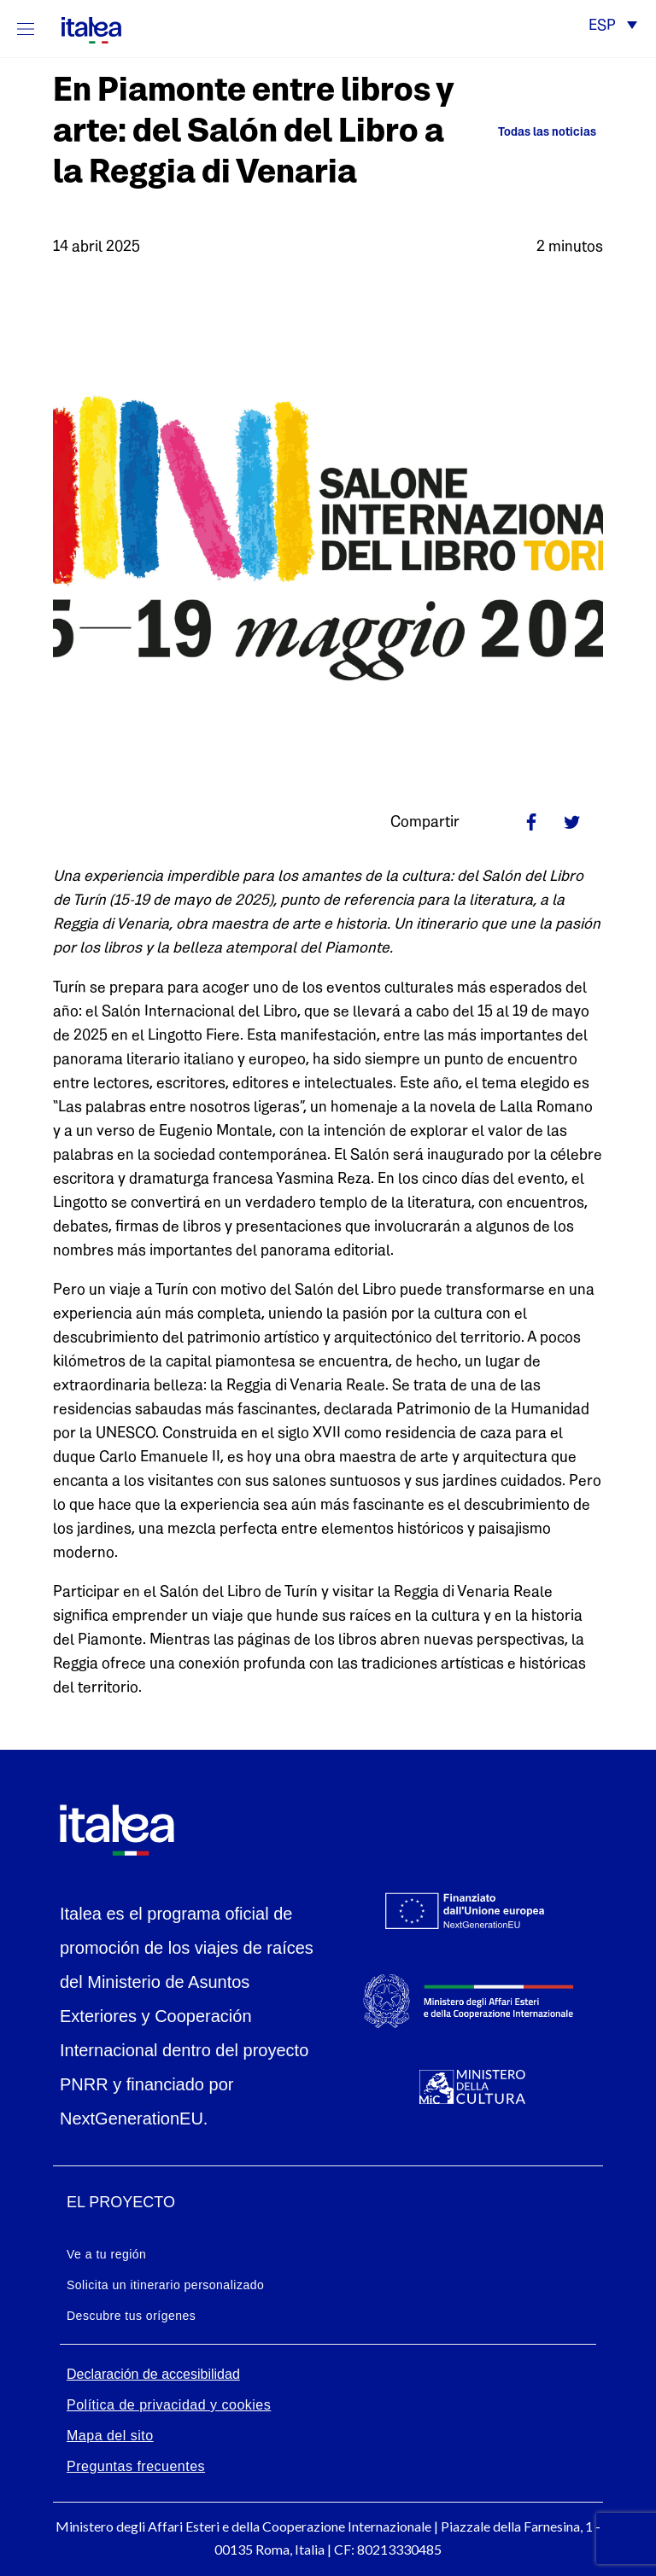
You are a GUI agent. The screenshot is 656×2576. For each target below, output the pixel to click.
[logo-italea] (81, 27)
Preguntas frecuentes (136, 2466)
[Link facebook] (531, 822)
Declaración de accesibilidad (153, 2374)
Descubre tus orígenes (131, 2315)
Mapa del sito (110, 2435)
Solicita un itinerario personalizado (165, 2285)
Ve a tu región (106, 2254)
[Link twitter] (572, 822)
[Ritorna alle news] (540, 133)
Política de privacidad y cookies (169, 2405)
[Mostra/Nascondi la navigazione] (25, 29)
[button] (613, 27)
